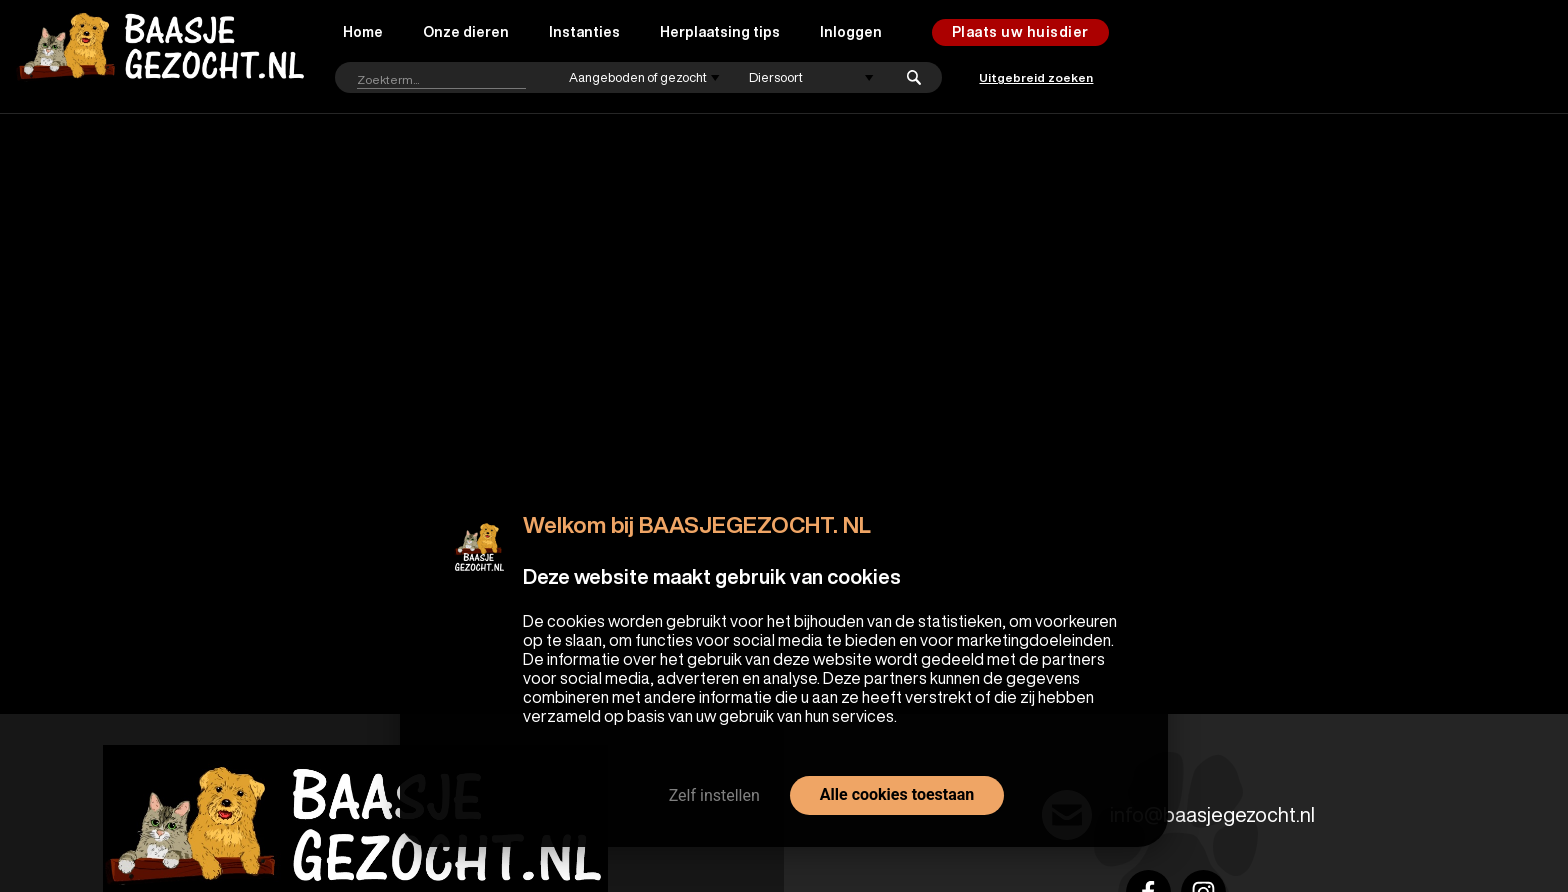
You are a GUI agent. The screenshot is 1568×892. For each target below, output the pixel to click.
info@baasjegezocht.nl (1212, 814)
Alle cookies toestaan (897, 794)
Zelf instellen (714, 795)
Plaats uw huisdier (1020, 32)
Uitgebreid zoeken (1036, 77)
